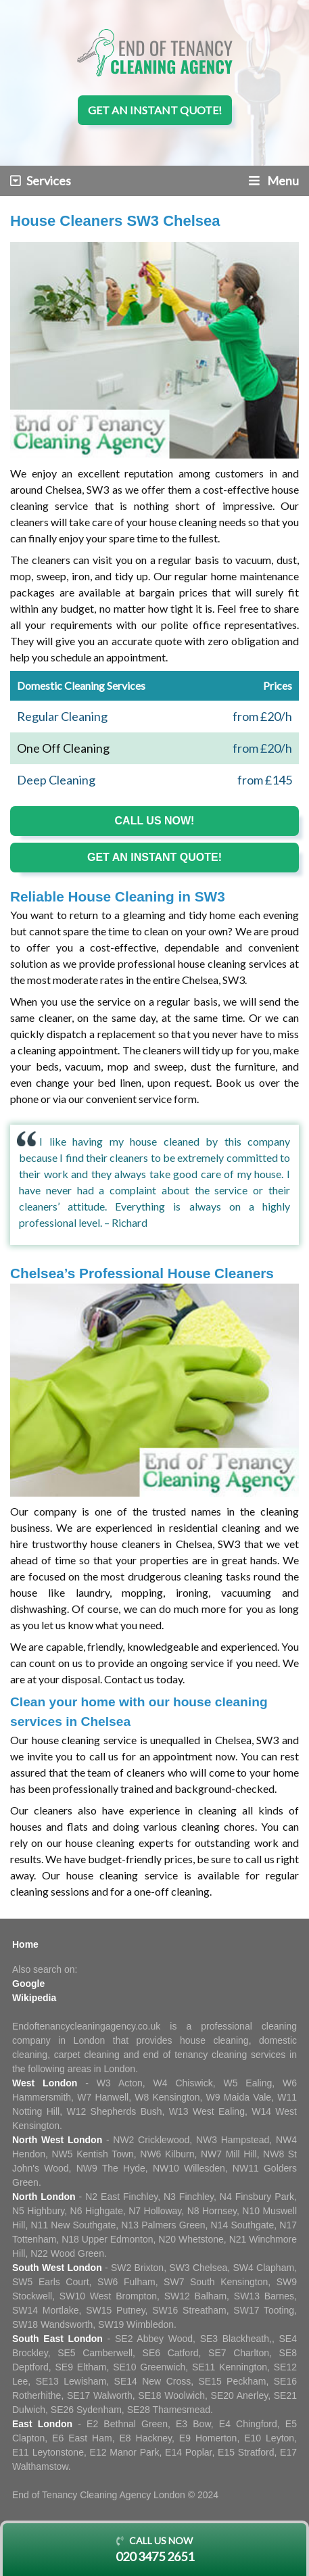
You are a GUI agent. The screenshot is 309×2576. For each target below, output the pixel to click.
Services (40, 180)
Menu (274, 180)
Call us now (154, 2550)
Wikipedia (34, 1997)
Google (28, 1983)
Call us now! (155, 820)
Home (25, 1944)
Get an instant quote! (155, 109)
